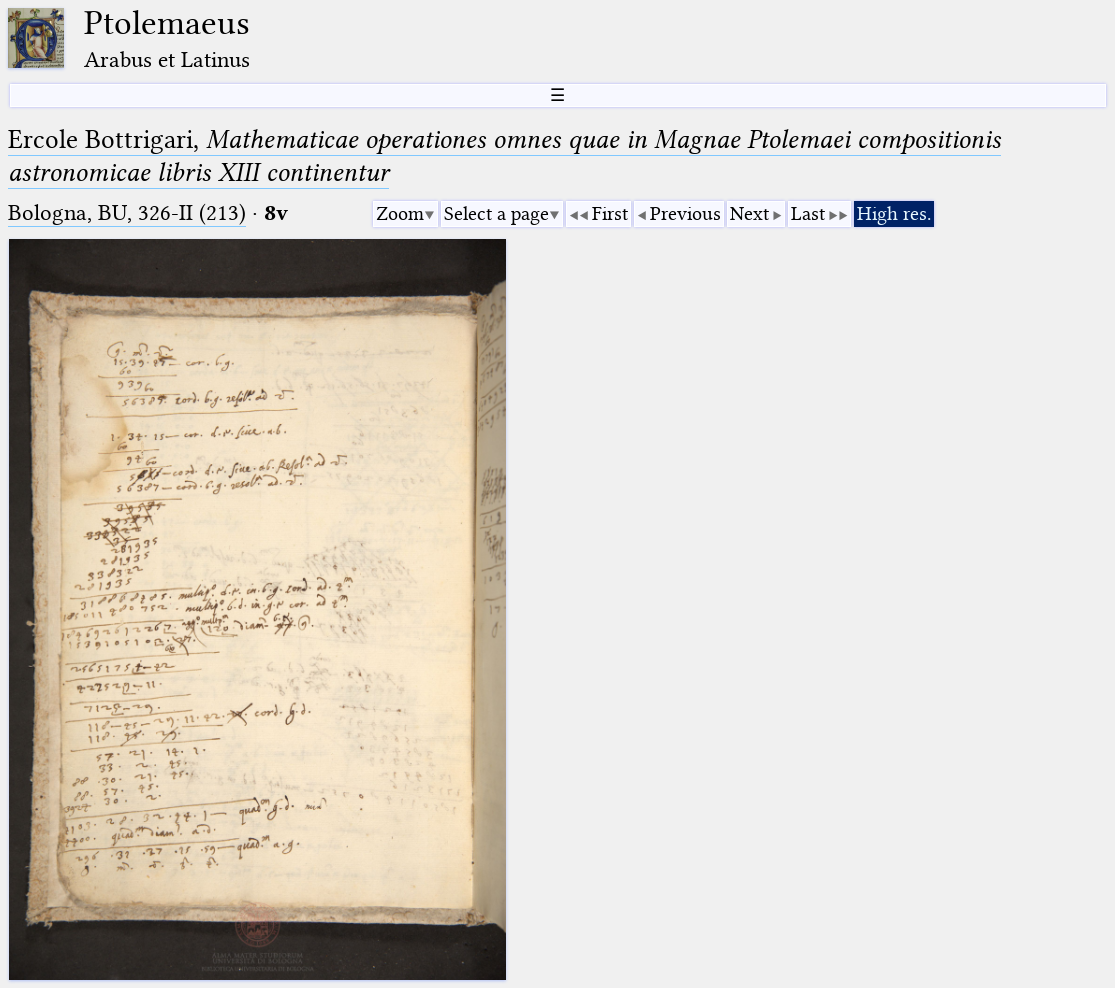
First (610, 213)
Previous (685, 213)
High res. (894, 213)
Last (808, 213)
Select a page (496, 213)
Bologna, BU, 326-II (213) (127, 212)
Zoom (400, 213)
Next (749, 213)
